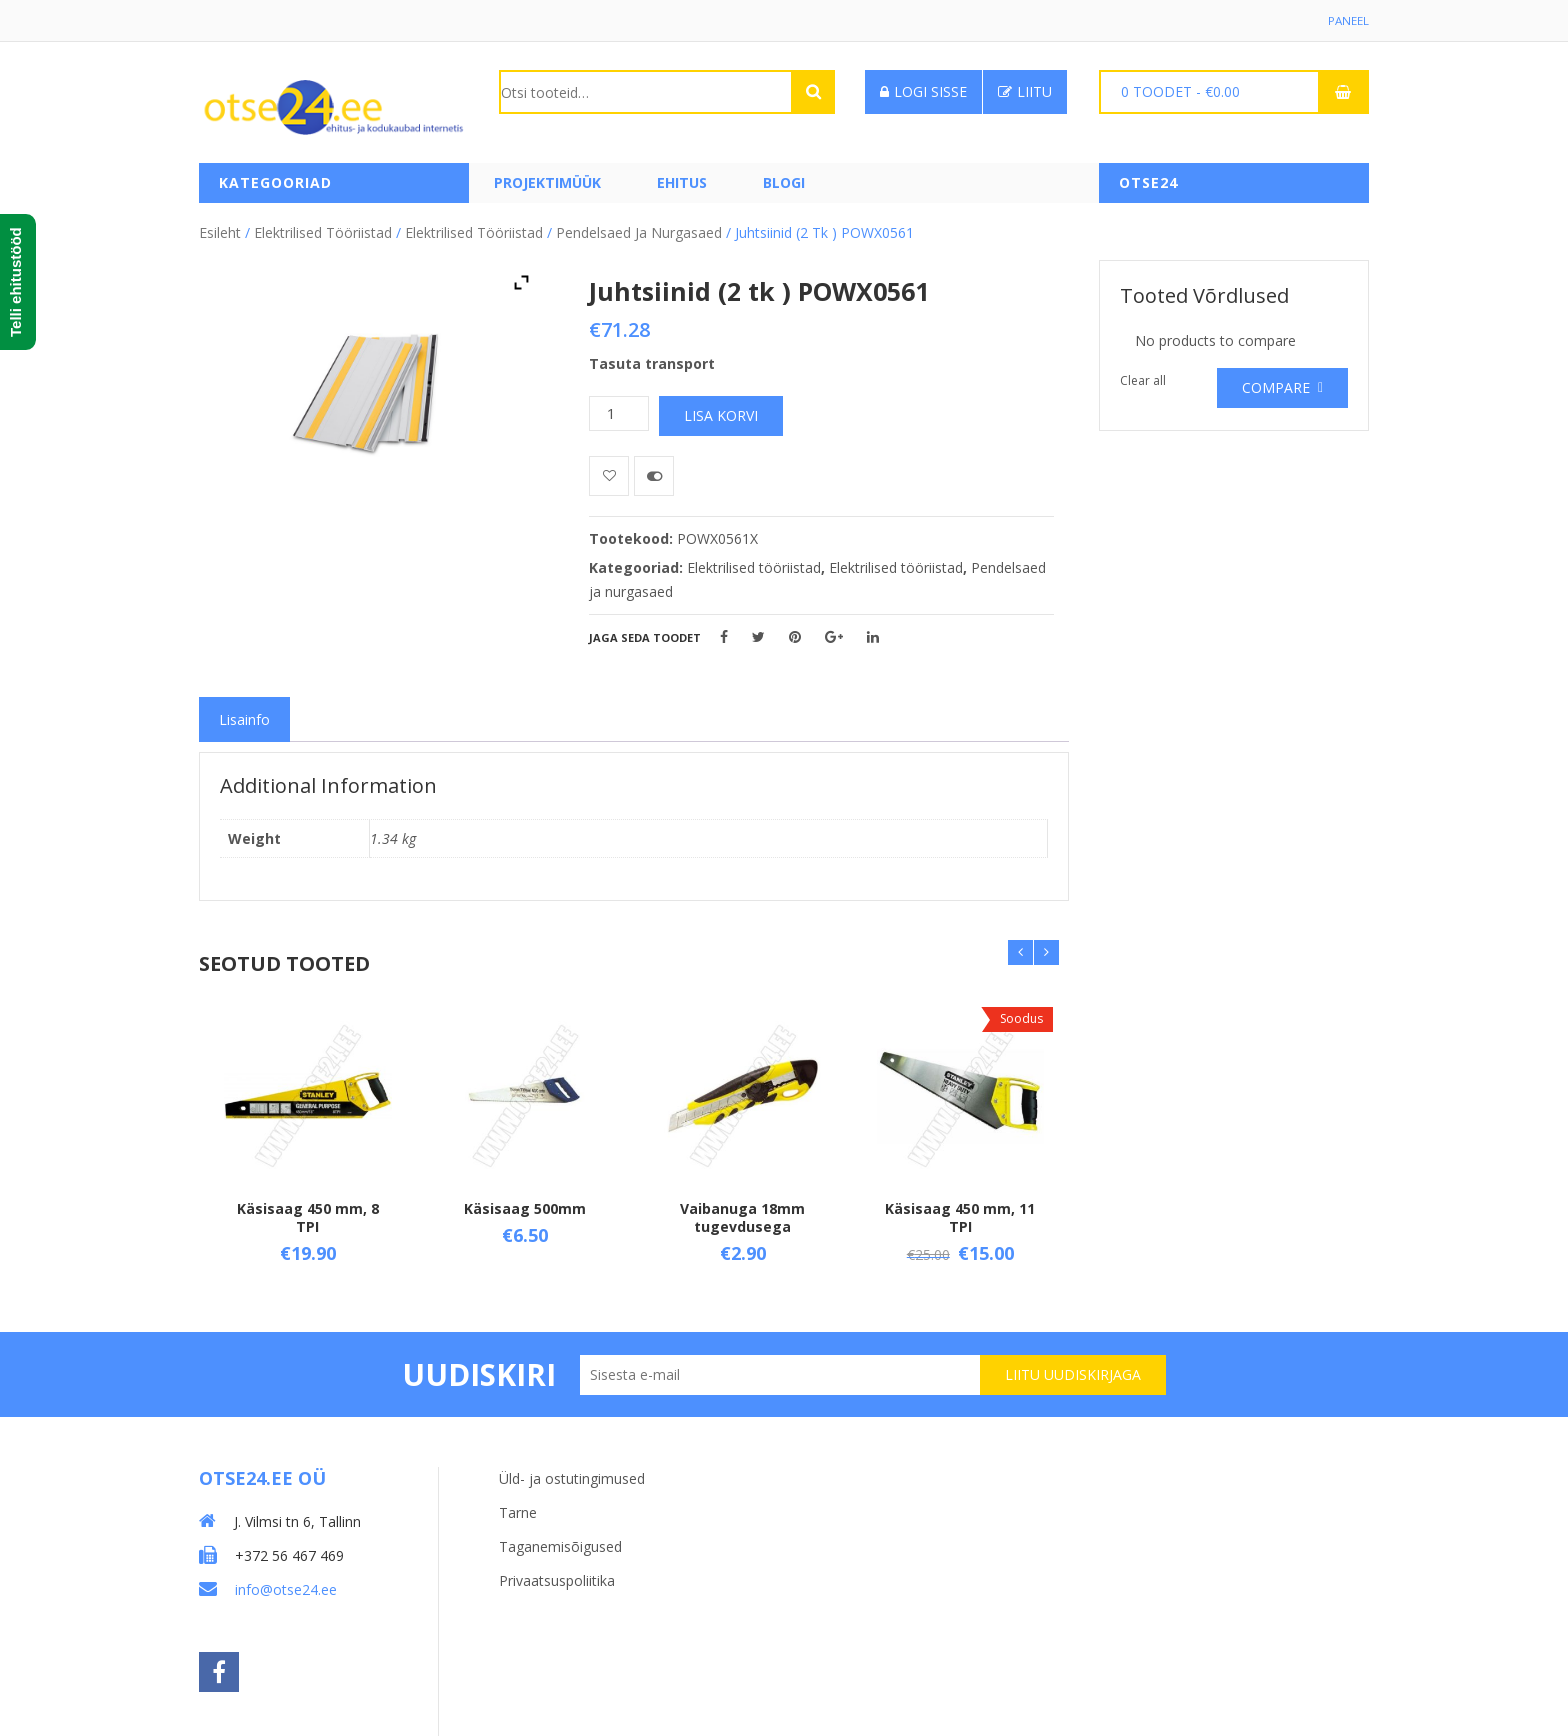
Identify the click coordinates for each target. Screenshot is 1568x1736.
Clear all (1143, 377)
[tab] (244, 716)
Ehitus (682, 182)
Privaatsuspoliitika (557, 1573)
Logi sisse (923, 91)
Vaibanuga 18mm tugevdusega (742, 1214)
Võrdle (654, 473)
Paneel (1348, 20)
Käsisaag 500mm (525, 1205)
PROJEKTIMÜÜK (547, 182)
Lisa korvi (721, 412)
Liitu (1025, 91)
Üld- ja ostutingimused (572, 1471)
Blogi (784, 182)
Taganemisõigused (560, 1539)
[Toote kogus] (619, 410)
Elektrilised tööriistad (323, 229)
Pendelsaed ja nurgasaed (639, 229)
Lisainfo (244, 716)
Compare (1276, 384)
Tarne (518, 1505)
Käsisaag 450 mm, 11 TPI (960, 1214)
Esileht (220, 229)
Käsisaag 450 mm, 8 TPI (308, 1214)
